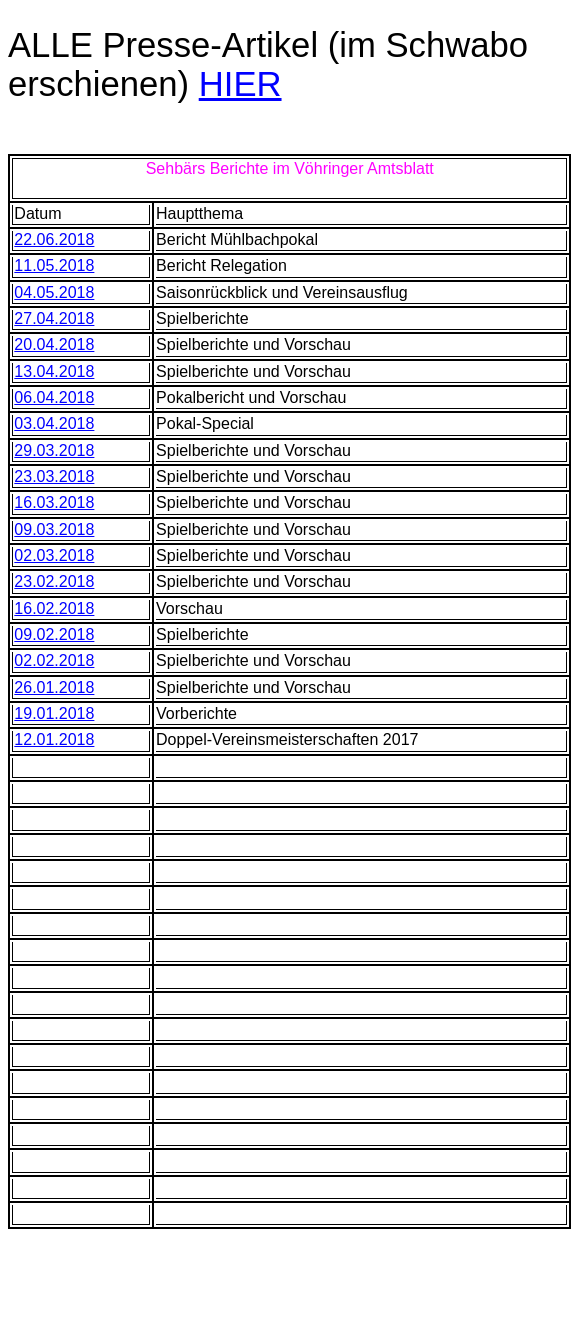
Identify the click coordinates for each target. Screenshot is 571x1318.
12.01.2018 (54, 739)
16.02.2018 (54, 608)
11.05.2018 (54, 265)
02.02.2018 (54, 660)
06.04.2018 (54, 397)
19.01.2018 (54, 713)
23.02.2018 (54, 581)
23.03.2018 (54, 476)
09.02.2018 (54, 634)
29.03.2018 (54, 450)
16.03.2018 (54, 502)
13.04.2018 (54, 371)
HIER (240, 84)
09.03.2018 (54, 529)
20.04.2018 (54, 344)
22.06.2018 (54, 239)
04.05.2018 (54, 292)
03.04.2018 (54, 423)
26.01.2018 (54, 687)
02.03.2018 (54, 555)
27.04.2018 (54, 318)
